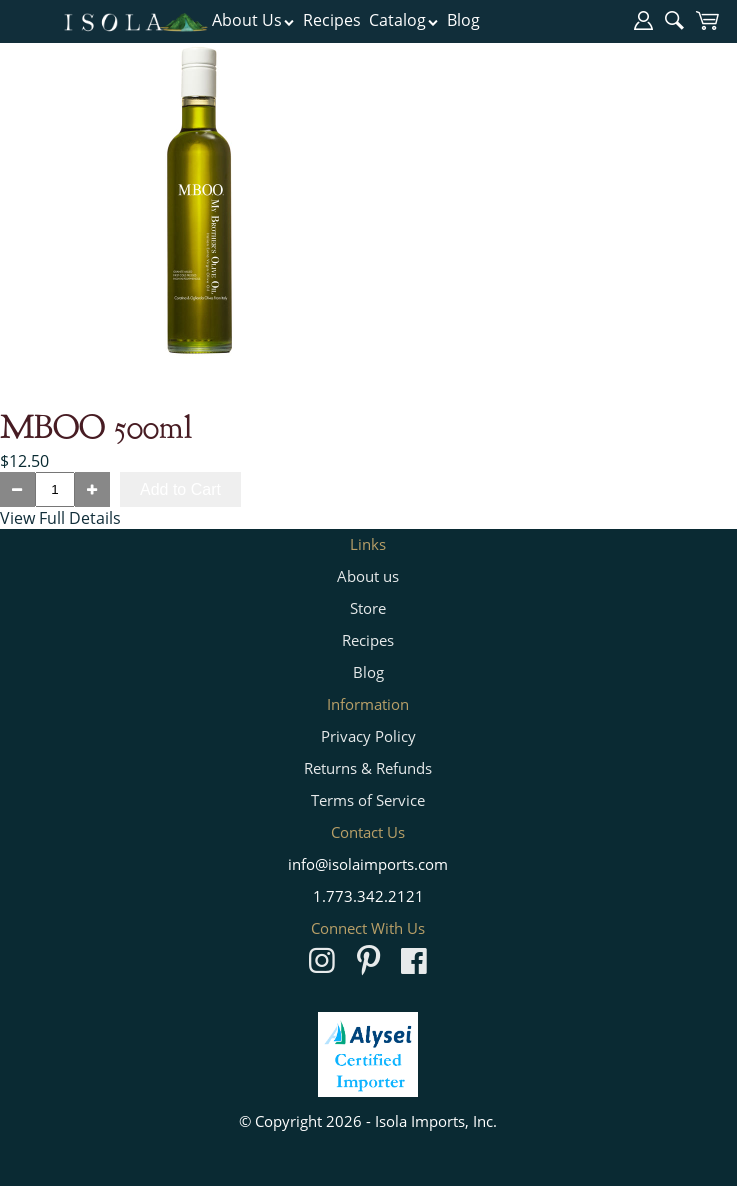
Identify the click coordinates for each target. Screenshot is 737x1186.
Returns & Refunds (368, 768)
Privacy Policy (368, 736)
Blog (463, 20)
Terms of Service (368, 800)
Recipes (332, 20)
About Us (253, 20)
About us (368, 576)
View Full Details (60, 518)
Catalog (404, 20)
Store (368, 608)
